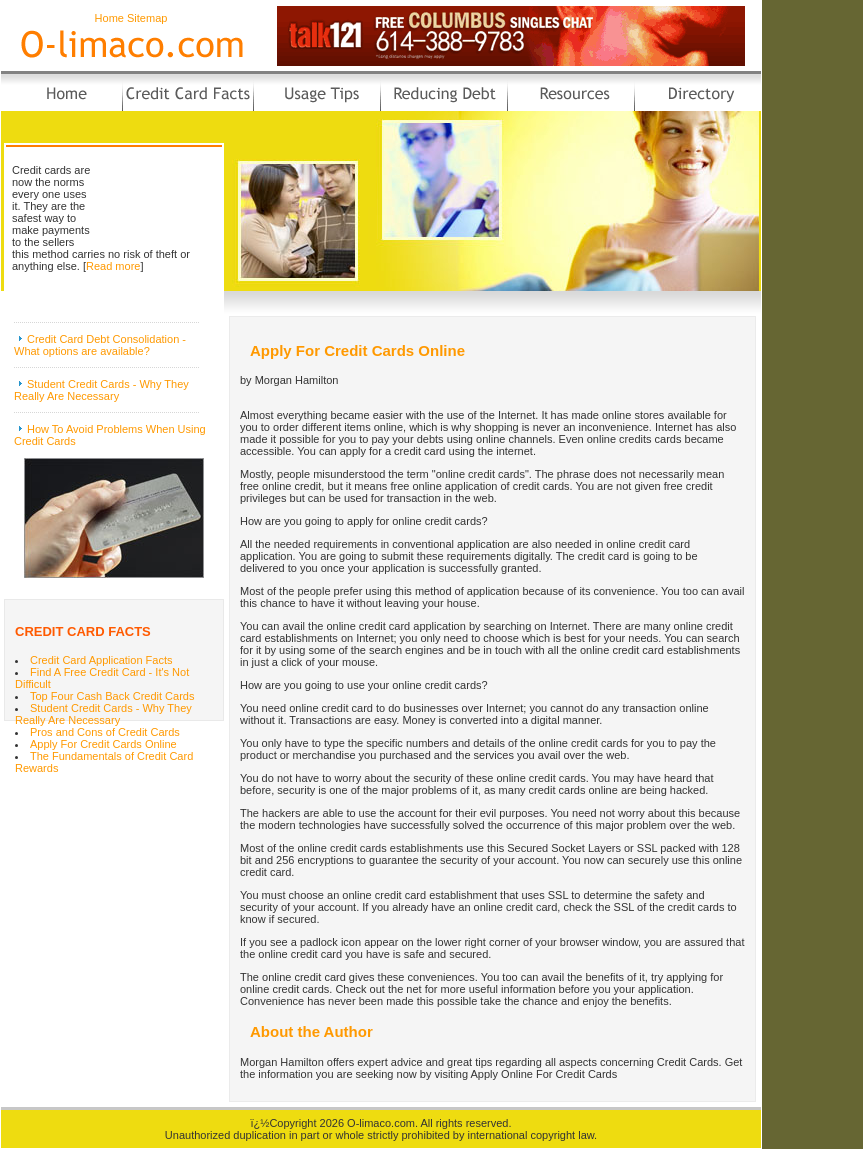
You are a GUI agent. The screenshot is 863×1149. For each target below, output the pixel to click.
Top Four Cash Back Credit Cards (112, 696)
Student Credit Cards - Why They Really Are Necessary (101, 390)
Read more (113, 266)
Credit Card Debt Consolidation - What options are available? (100, 345)
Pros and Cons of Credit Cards (105, 732)
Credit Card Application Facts (101, 660)
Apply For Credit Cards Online (103, 744)
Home (109, 18)
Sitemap (147, 18)
